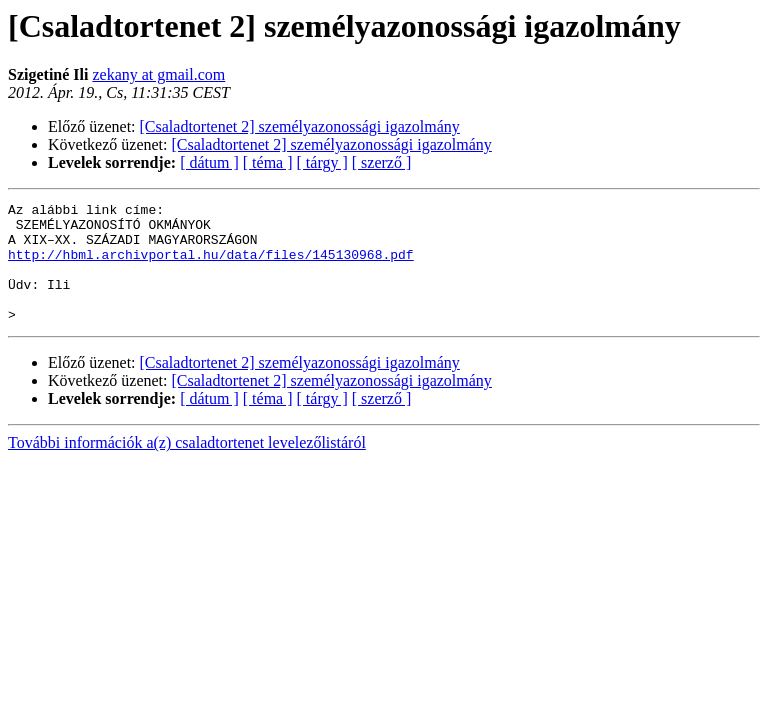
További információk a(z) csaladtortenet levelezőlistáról (187, 466)
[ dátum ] (209, 162)
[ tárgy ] (322, 162)
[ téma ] (268, 162)
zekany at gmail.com (158, 74)
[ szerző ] (382, 162)
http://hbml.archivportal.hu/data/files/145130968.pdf (211, 266)
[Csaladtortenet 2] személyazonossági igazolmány (300, 126)
